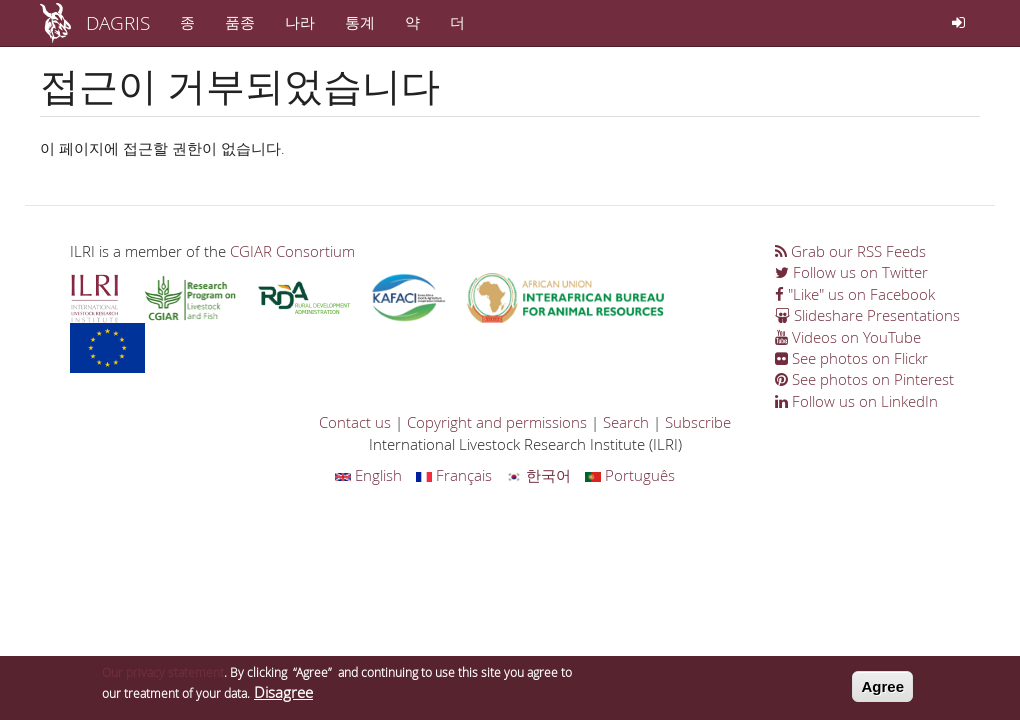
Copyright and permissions (497, 422)
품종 (240, 22)
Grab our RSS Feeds (850, 251)
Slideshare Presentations (867, 315)
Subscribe (698, 422)
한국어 (538, 475)
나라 (300, 22)
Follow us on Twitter (851, 272)
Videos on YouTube (848, 337)
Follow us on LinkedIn (856, 401)
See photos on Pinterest (864, 379)
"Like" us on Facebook (855, 294)
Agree (882, 690)
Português (630, 475)
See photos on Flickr (851, 358)
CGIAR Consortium (292, 251)
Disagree (283, 696)
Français (454, 475)
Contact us (355, 422)
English (368, 475)
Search (626, 422)
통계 (360, 22)
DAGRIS (118, 22)
